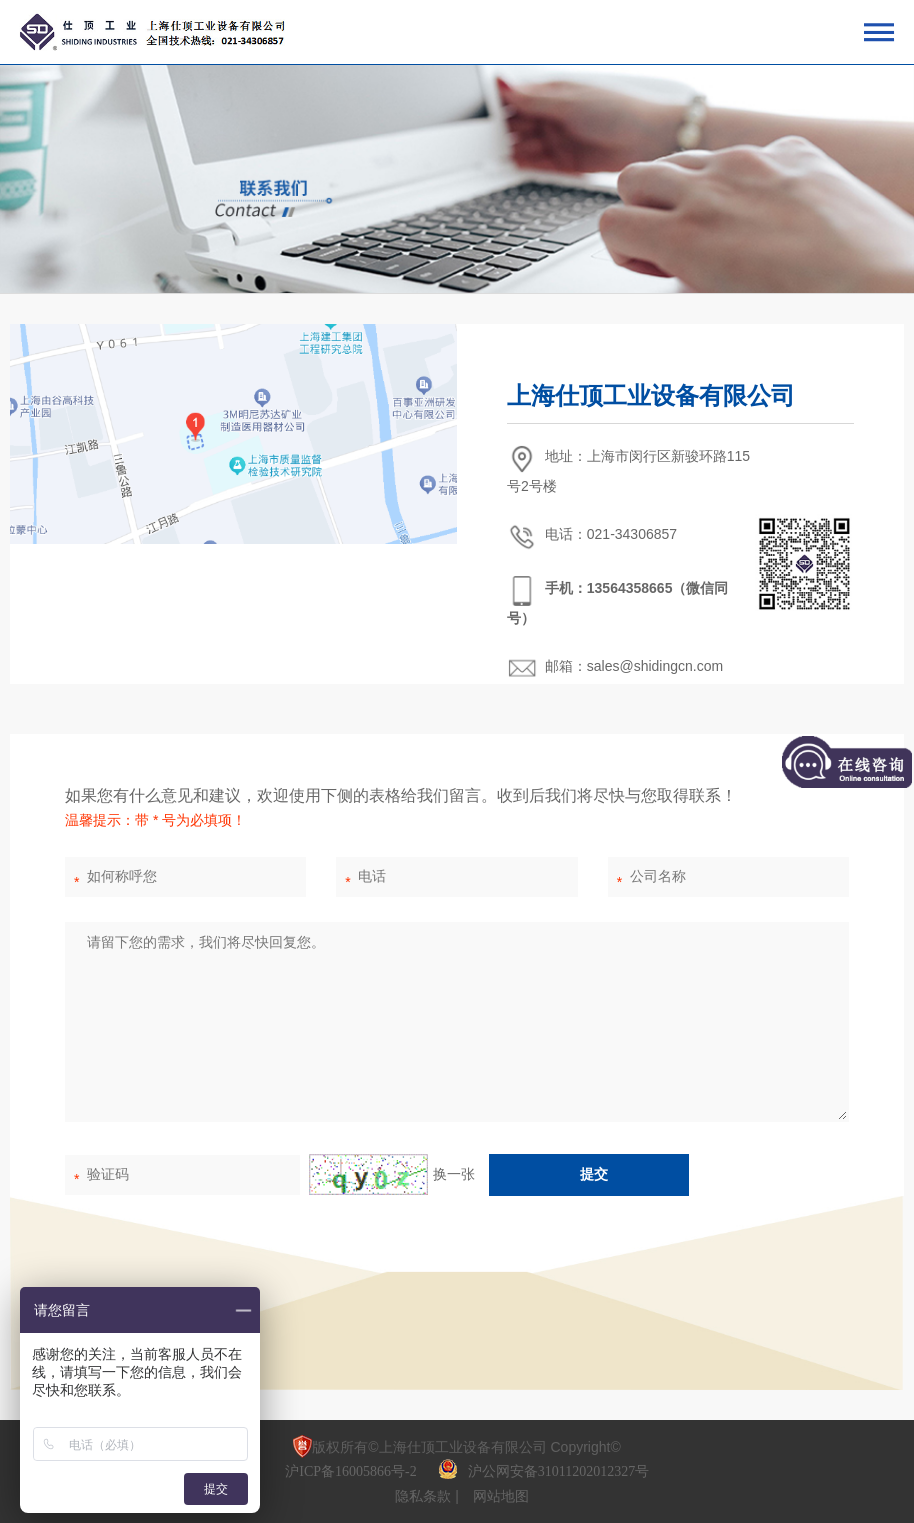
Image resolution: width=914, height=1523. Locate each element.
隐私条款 (425, 1496)
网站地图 (501, 1496)
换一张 (392, 1174)
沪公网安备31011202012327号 (558, 1471)
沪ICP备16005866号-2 (352, 1471)
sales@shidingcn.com (655, 666)
